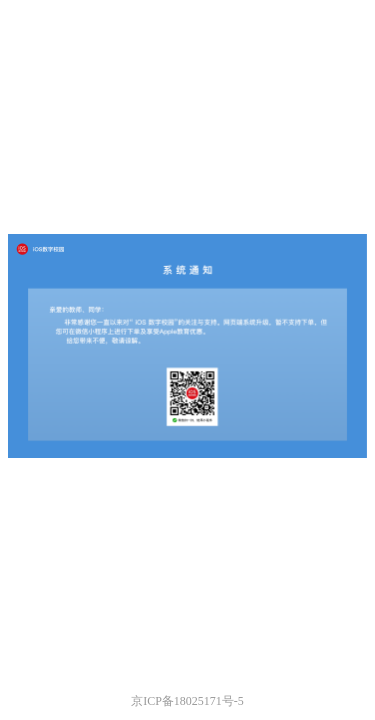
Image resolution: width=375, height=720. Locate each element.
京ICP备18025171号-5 (187, 701)
